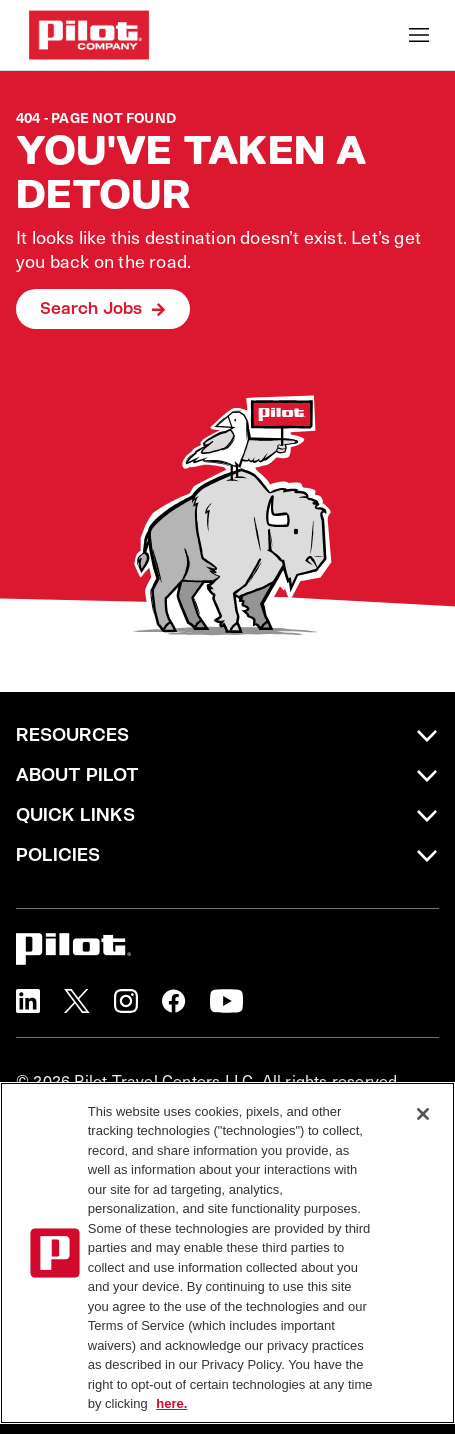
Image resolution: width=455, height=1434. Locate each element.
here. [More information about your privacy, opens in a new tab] (171, 1403)
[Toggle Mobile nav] (419, 35)
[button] (28, 1001)
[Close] (423, 1114)
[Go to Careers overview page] (89, 35)
